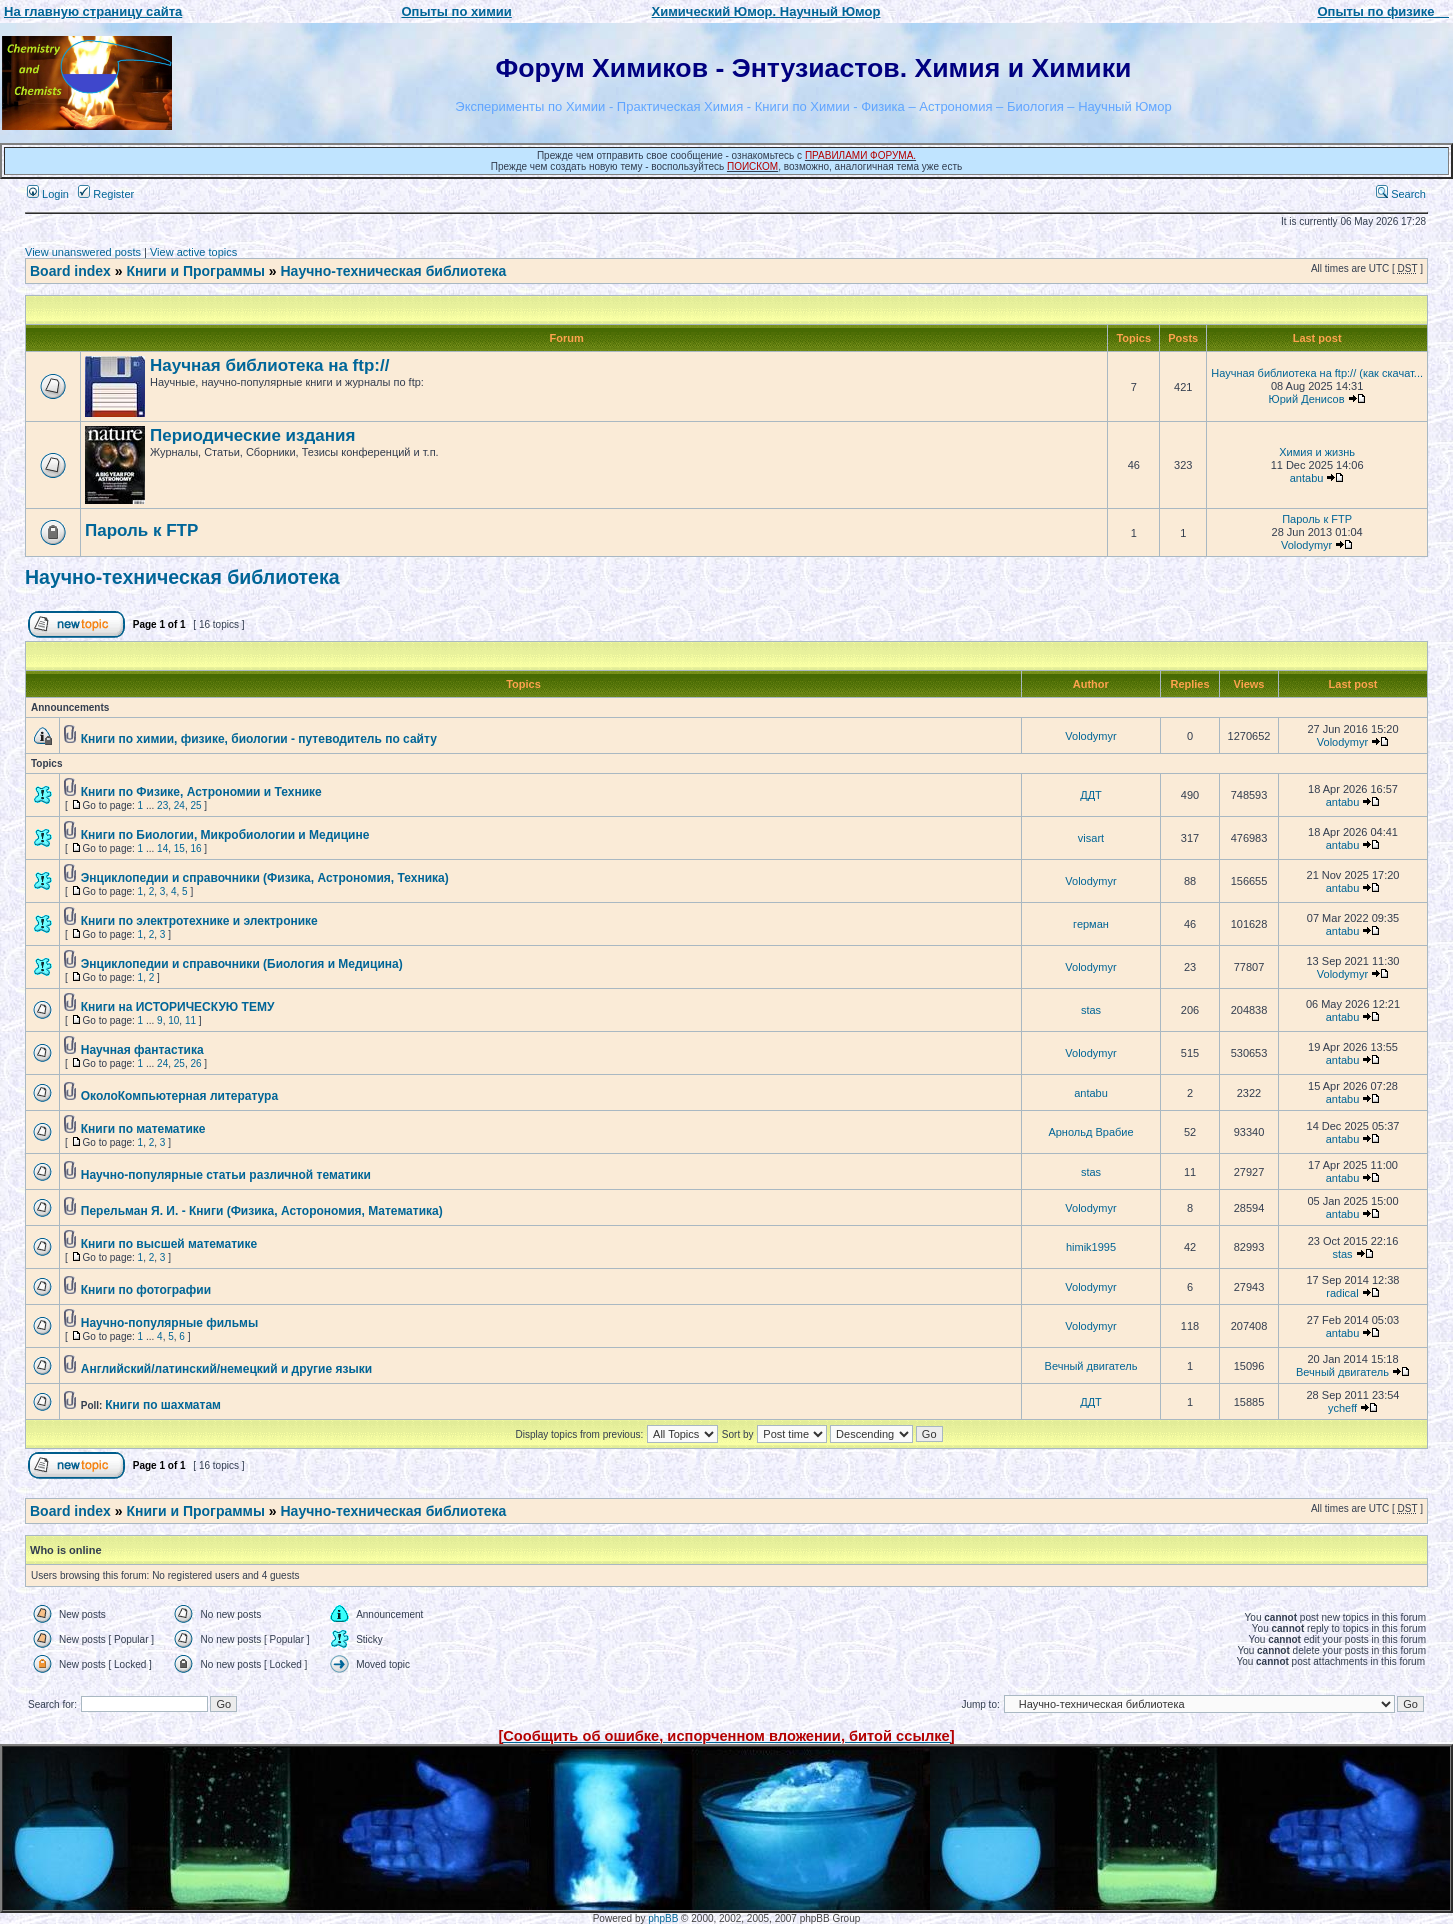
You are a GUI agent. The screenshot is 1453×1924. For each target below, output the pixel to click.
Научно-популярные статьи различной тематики (226, 1175)
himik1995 (1091, 1247)
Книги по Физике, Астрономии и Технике (201, 792)
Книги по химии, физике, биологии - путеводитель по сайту (259, 739)
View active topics (193, 252)
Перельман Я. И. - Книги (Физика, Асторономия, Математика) (262, 1211)
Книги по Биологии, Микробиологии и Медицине (225, 835)
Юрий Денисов (1307, 399)
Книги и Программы (195, 271)
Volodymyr (1306, 545)
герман (1091, 924)
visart (1091, 838)
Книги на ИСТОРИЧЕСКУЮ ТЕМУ (178, 1007)
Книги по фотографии (146, 1290)
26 (195, 1063)
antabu (1307, 478)
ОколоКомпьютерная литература (179, 1096)
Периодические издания (252, 435)
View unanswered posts (83, 252)
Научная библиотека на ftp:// (269, 365)
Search (1401, 194)
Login (48, 194)
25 (195, 805)
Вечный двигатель (1091, 1366)
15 (179, 848)
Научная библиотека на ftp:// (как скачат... (1317, 373)
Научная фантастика (142, 1050)
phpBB (663, 1918)
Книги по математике (143, 1129)
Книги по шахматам (163, 1405)
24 (179, 805)
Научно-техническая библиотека (394, 271)
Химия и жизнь (1317, 452)
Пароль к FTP (141, 530)
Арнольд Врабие (1090, 1132)
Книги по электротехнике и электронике (199, 921)
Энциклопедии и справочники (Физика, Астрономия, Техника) (265, 878)
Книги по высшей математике (169, 1244)
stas (1091, 1010)
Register (106, 194)
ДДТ (1091, 795)
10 (173, 1020)
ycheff (1342, 1408)
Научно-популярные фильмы (169, 1323)
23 (162, 805)
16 (195, 848)
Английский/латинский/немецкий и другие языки (226, 1369)
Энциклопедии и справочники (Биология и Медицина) (242, 964)
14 (162, 848)
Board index (70, 271)
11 (190, 1020)
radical (1342, 1293)
